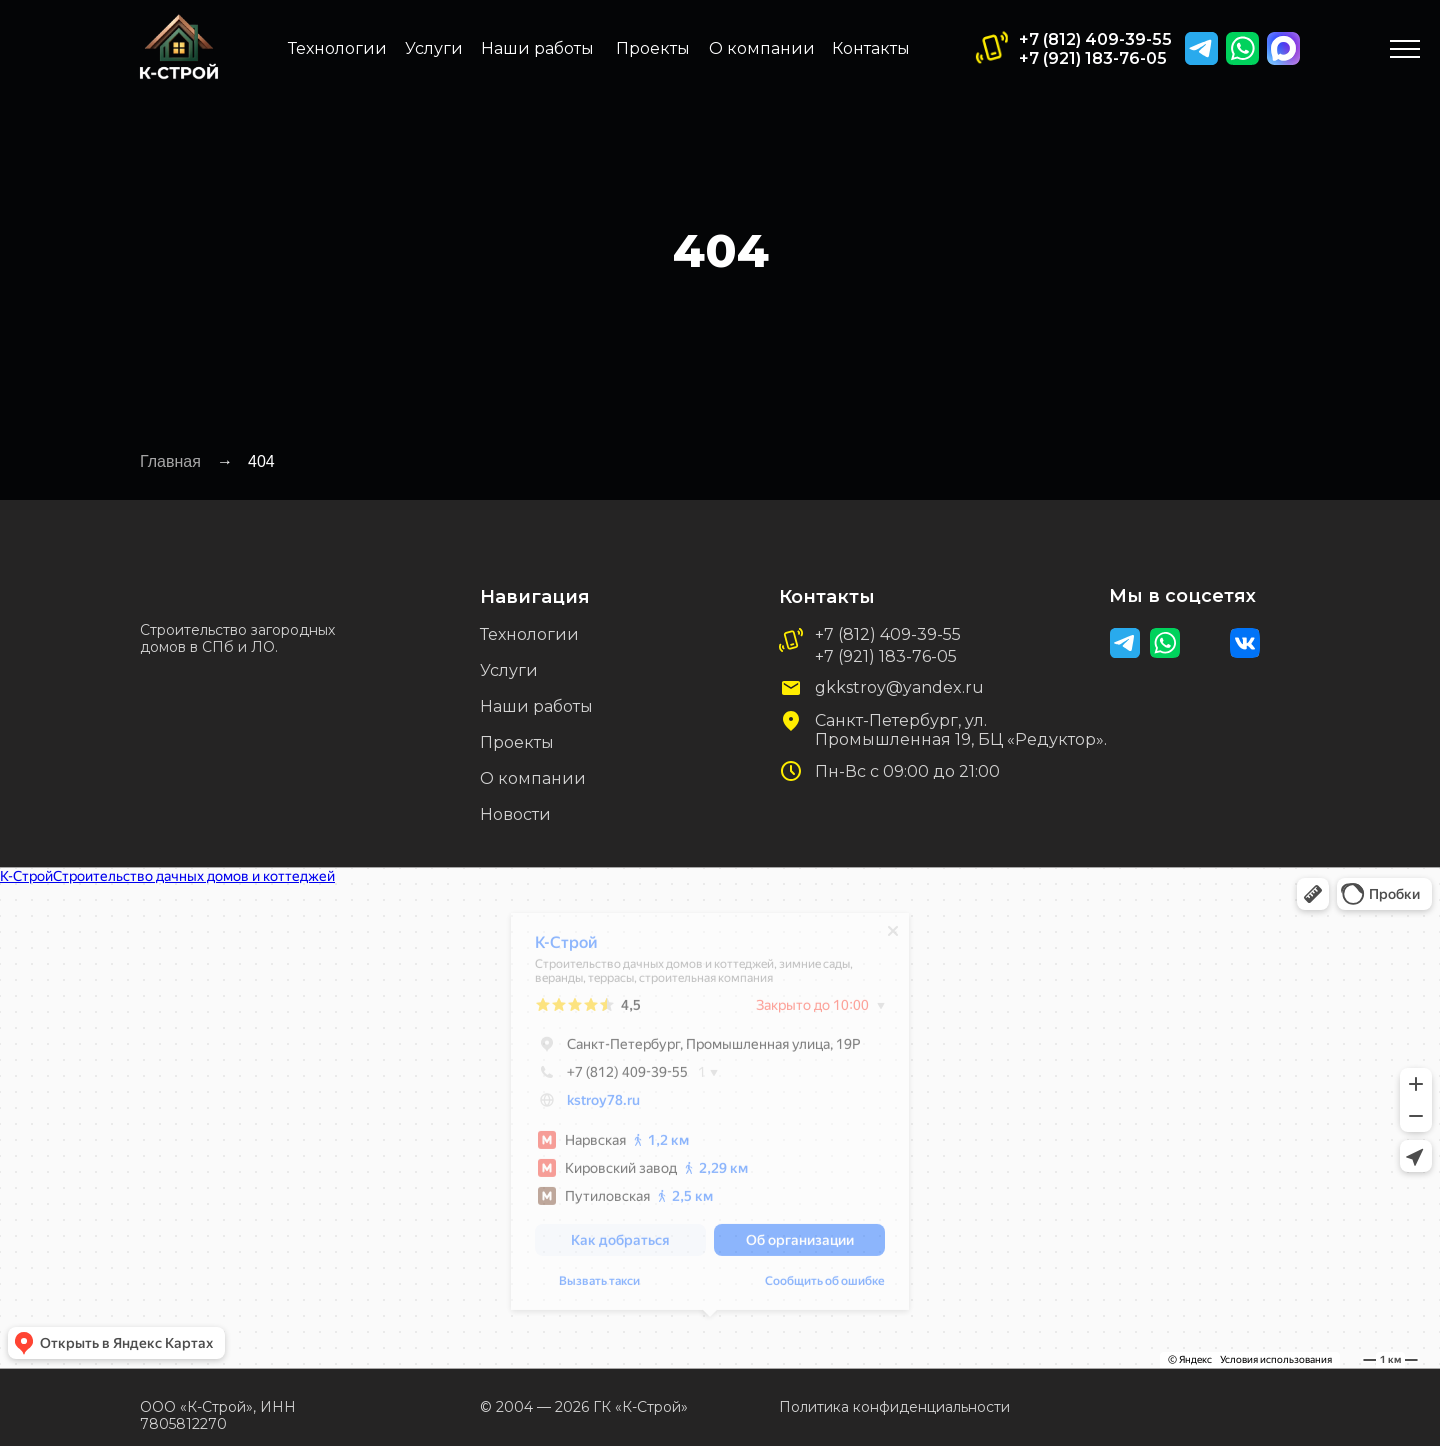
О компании (762, 48)
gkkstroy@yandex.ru (899, 687)
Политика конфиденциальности (894, 1407)
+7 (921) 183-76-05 (1093, 58)
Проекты (653, 48)
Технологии (337, 48)
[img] (1283, 48)
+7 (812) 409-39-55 (1095, 39)
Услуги (434, 48)
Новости (515, 814)
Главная (170, 461)
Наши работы (537, 48)
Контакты (871, 48)
